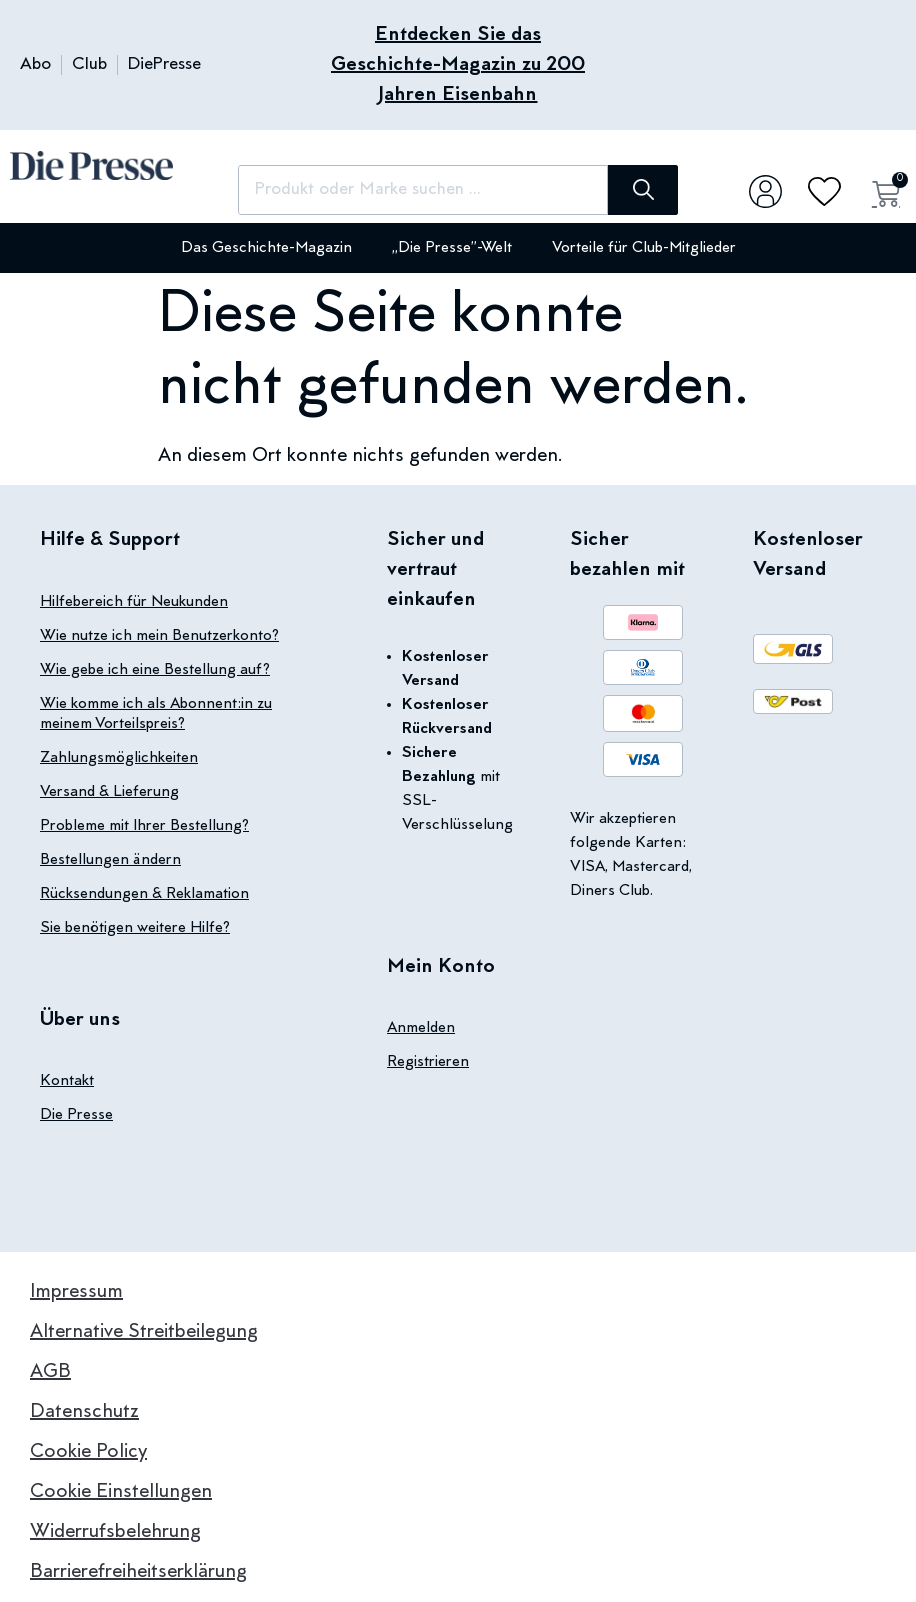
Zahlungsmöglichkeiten (119, 758)
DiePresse (164, 65)
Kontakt (67, 1081)
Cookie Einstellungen (121, 1492)
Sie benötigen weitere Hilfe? (135, 928)
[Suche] (643, 190)
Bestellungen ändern (110, 860)
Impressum (76, 1292)
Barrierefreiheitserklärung (138, 1572)
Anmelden (421, 1028)
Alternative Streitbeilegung (144, 1332)
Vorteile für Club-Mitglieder (644, 248)
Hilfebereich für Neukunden (134, 602)
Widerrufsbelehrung (115, 1532)
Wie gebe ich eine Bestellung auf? (155, 670)
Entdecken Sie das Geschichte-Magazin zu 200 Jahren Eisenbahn (458, 65)
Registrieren (428, 1062)
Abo (35, 65)
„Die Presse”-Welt (452, 248)
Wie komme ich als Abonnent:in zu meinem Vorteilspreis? (156, 714)
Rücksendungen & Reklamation (144, 894)
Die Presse (76, 1115)
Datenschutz (84, 1412)
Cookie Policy (88, 1452)
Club (89, 65)
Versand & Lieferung (109, 792)
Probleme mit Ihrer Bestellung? (144, 826)
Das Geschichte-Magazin (266, 248)
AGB (50, 1372)
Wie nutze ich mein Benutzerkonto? (159, 636)
